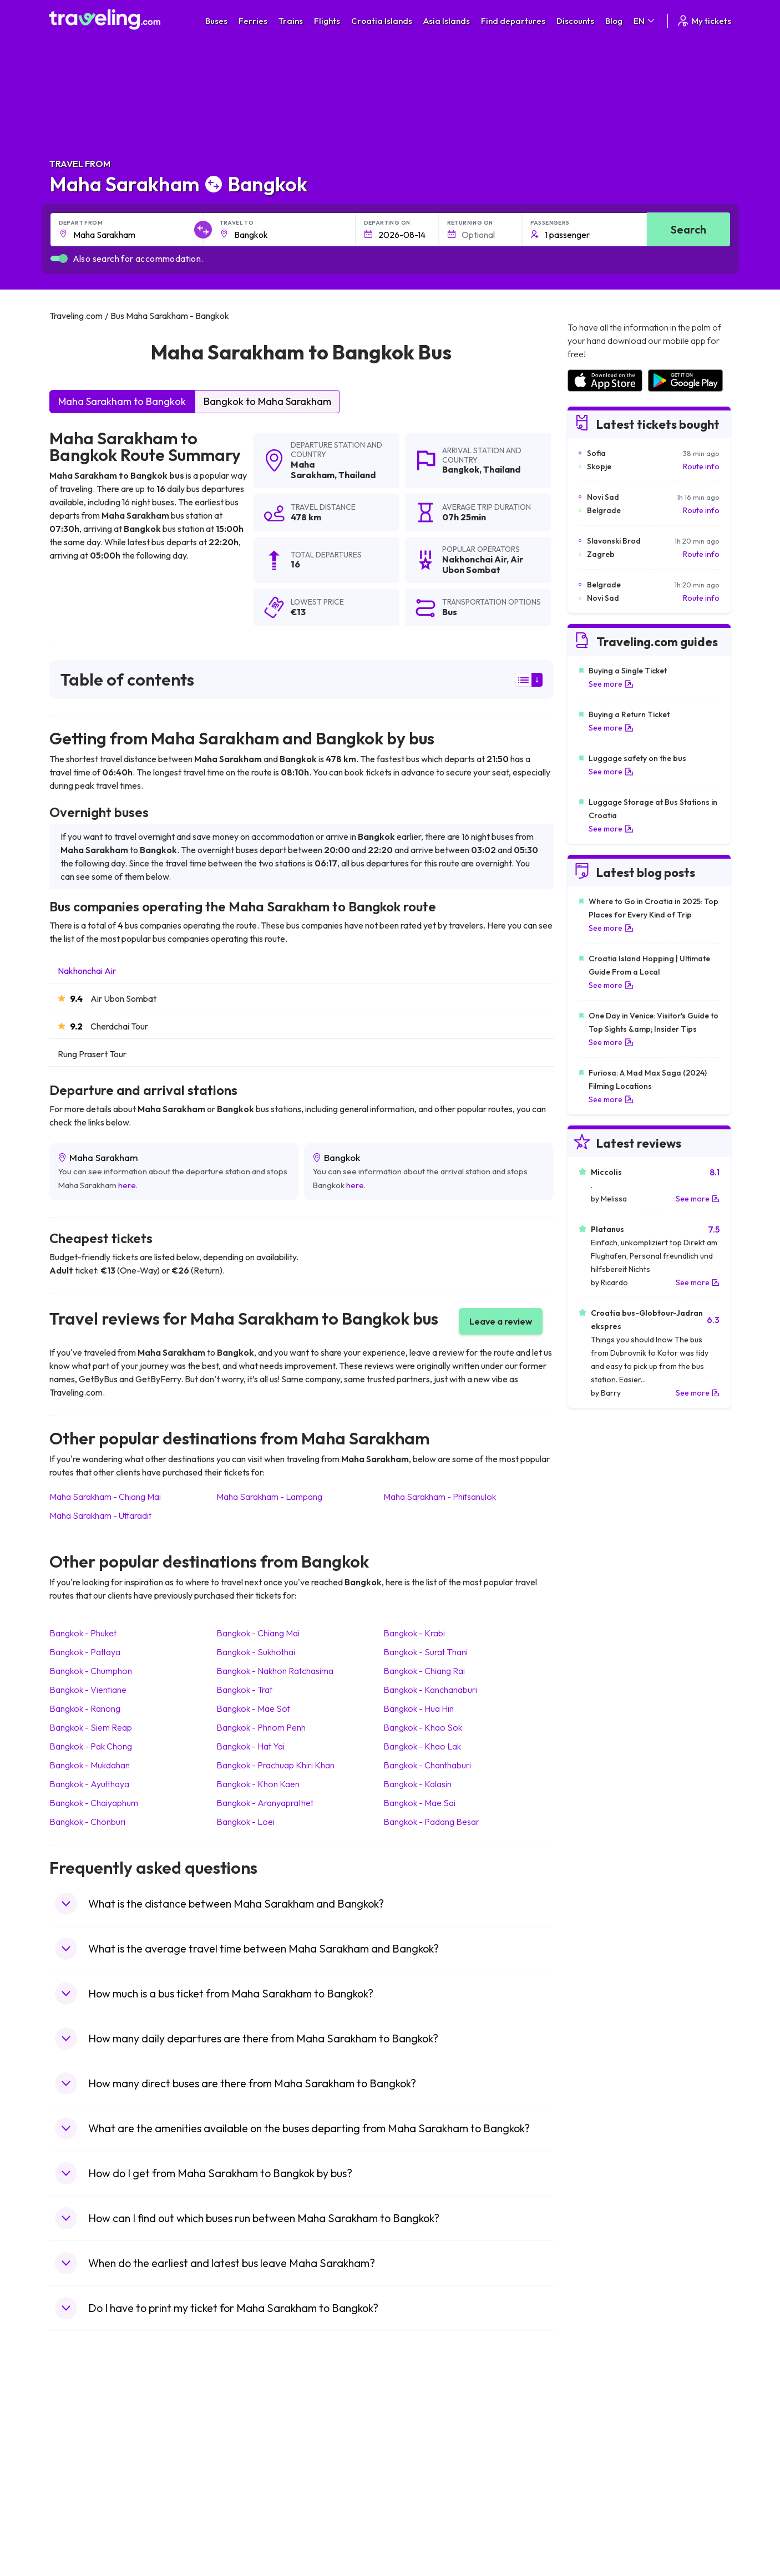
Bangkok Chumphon (90, 1670)
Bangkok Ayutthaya (89, 1783)
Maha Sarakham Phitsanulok (439, 1496)
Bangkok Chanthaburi (427, 1765)
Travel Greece (80, 2459)
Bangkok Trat (244, 1689)
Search (688, 229)
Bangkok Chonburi (87, 1821)
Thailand (357, 474)
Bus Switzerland (253, 2517)
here (127, 1185)
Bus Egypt (242, 2494)
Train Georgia (420, 2459)
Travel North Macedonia (97, 2436)
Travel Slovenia (82, 2517)
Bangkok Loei (245, 1821)
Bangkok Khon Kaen (258, 1783)
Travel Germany (83, 2471)
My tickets (703, 21)
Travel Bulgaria (81, 2447)
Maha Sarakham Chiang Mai (105, 1496)
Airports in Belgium (599, 2529)
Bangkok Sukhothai (255, 1651)
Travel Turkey (79, 2482)
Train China (416, 2447)
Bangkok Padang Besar (431, 1821)
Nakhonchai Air (87, 970)
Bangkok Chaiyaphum (93, 1802)
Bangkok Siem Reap (90, 1727)
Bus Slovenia (247, 2459)
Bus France (245, 2482)
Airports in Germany (601, 2494)
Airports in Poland (597, 2517)
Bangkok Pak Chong (90, 1746)
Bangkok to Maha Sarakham (267, 401)
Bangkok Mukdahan (89, 1765)
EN (645, 21)
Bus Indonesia (249, 2540)
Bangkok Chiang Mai (258, 1633)
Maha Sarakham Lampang (269, 1496)
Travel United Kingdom (94, 2424)
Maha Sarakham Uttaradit (100, 1515)
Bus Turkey (244, 2529)
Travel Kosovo (80, 2540)
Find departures (513, 21)
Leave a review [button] (500, 1321)
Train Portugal (420, 2424)
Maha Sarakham (313, 469)
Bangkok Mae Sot (253, 1708)
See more (611, 684)
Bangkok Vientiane (87, 1689)
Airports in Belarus (598, 2459)
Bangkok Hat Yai (250, 1746)
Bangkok (460, 469)
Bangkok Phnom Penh (261, 1727)
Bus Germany (248, 2447)
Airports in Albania (598, 2506)
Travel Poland (79, 2506)
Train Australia (421, 2471)
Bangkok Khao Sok (422, 1727)
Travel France (79, 2494)
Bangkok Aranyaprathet (264, 1802)
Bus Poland (244, 2506)
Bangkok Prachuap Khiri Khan (275, 1765)
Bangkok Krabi (414, 1633)
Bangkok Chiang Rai (424, 1670)
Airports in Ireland (597, 2447)
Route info (701, 466)
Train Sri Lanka (422, 2436)
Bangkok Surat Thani (425, 1651)
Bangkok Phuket (83, 1633)
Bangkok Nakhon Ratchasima (274, 1670)
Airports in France (598, 2436)
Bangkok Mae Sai (419, 1802)
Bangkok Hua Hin (418, 1708)
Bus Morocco (248, 2424)
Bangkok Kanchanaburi (430, 1689)
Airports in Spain (595, 2424)
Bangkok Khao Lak (422, 1746)
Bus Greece (245, 2471)
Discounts (575, 21)
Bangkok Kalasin (417, 1783)
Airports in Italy (592, 2482)
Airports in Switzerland (606, 2471)
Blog (613, 21)
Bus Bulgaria (247, 2436)
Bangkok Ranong (84, 1708)
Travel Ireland (79, 2529)
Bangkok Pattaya (84, 1651)
